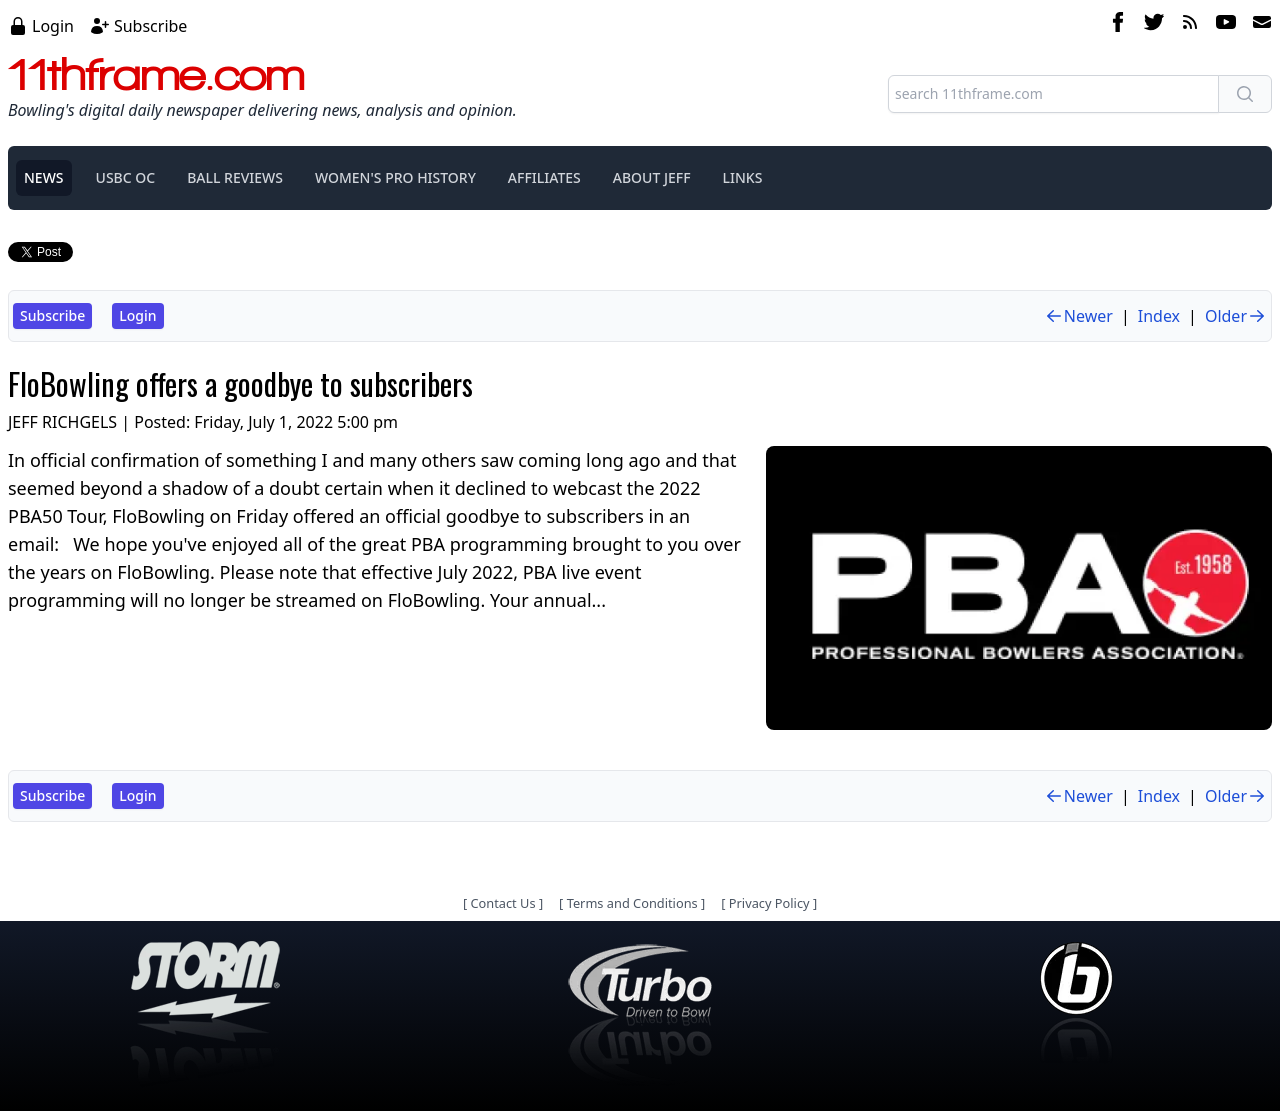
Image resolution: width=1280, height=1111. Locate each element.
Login (53, 26)
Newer (1078, 316)
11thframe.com (156, 74)
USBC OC (126, 177)
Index (1159, 316)
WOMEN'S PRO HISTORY (395, 177)
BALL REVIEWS (235, 177)
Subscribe (150, 26)
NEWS (44, 177)
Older (1236, 316)
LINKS (743, 177)
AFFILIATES (544, 177)
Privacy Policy (769, 903)
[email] (1258, 25)
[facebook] (1118, 25)
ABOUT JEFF (652, 177)
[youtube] (1226, 25)
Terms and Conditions (632, 903)
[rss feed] (1190, 25)
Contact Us (502, 903)
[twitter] (1154, 25)
